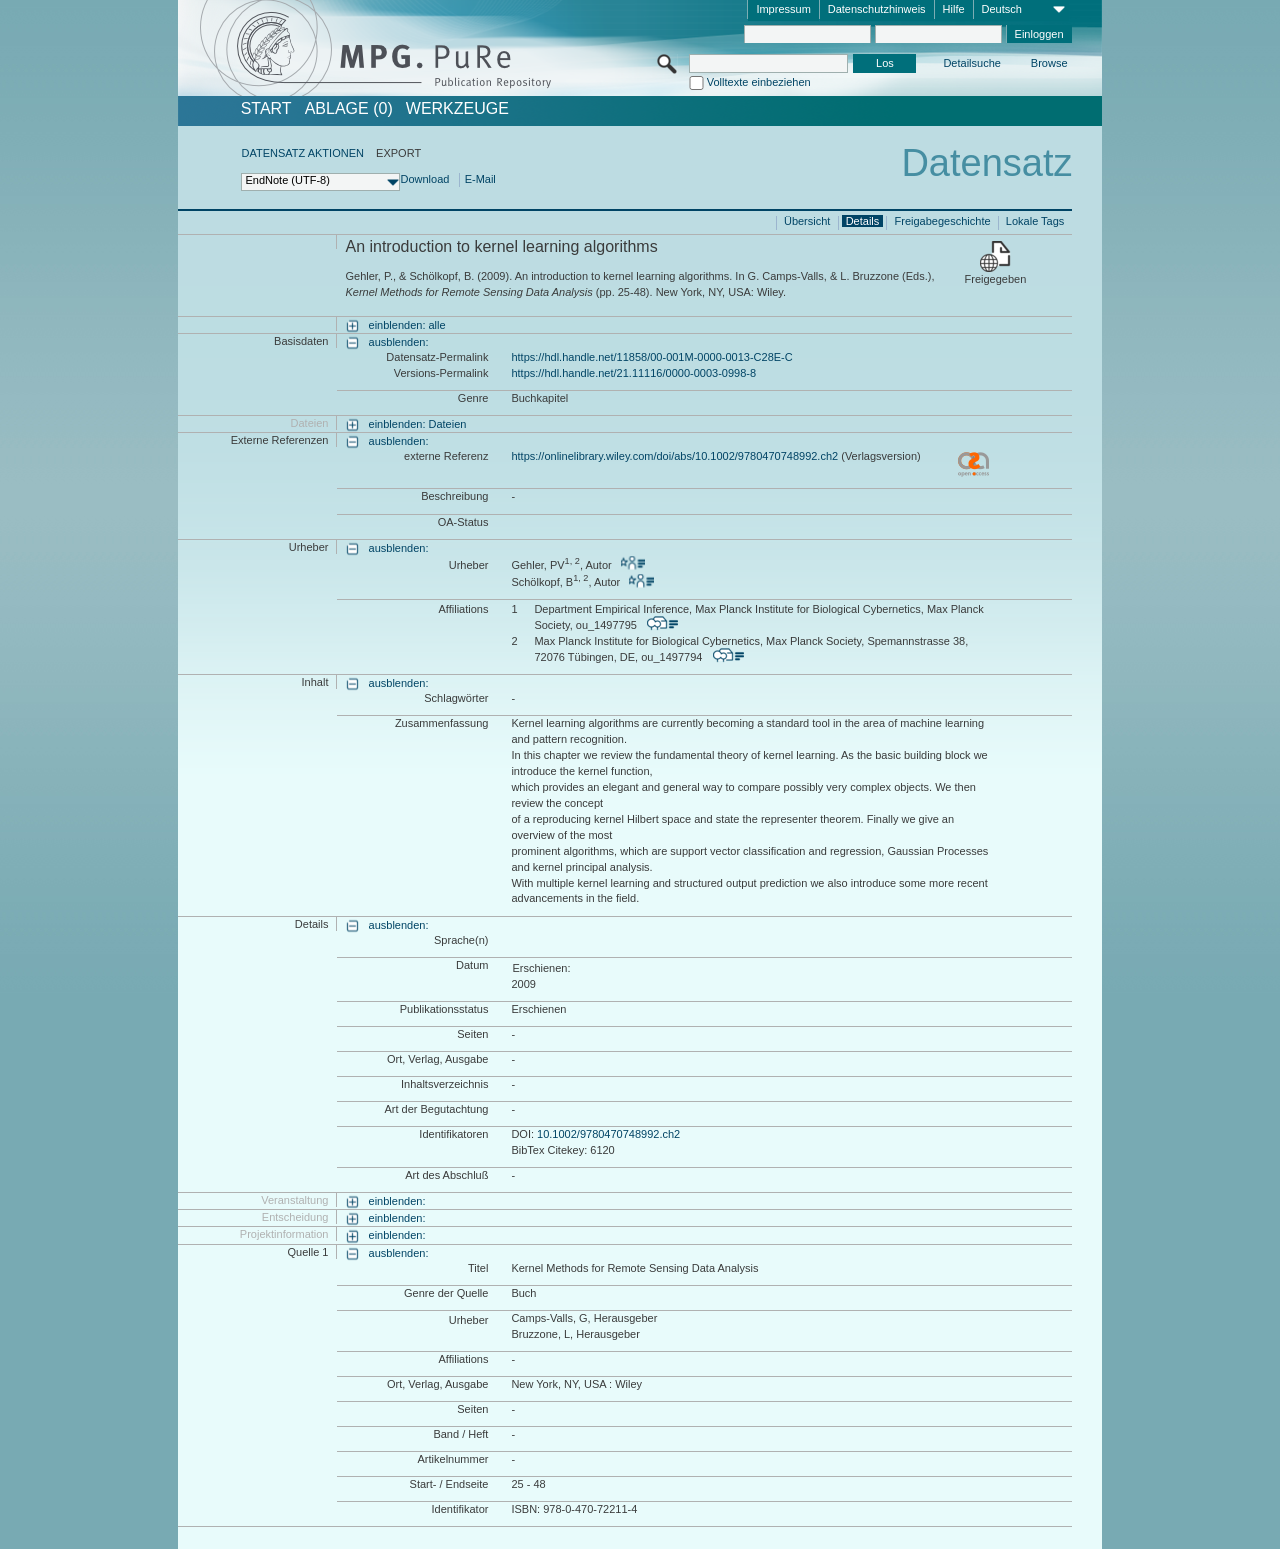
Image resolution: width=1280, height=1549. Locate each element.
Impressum (783, 9)
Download (424, 179)
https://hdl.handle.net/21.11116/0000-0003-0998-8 (633, 373)
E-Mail (480, 179)
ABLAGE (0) (349, 109)
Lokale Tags (1035, 221)
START (266, 109)
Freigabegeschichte (943, 221)
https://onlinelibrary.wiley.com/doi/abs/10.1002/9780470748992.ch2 (674, 456)
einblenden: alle (407, 325)
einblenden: (397, 1201)
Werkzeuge (457, 109)
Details (863, 221)
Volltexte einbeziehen (759, 82)
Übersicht (807, 221)
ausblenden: (399, 342)
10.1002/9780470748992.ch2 (608, 1134)
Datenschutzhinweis (877, 9)
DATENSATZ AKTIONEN (302, 153)
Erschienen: (541, 968)
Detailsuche (971, 63)
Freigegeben (996, 279)
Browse (1049, 63)
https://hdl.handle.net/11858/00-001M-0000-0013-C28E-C (651, 357)
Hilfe (954, 9)
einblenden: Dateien (418, 424)
